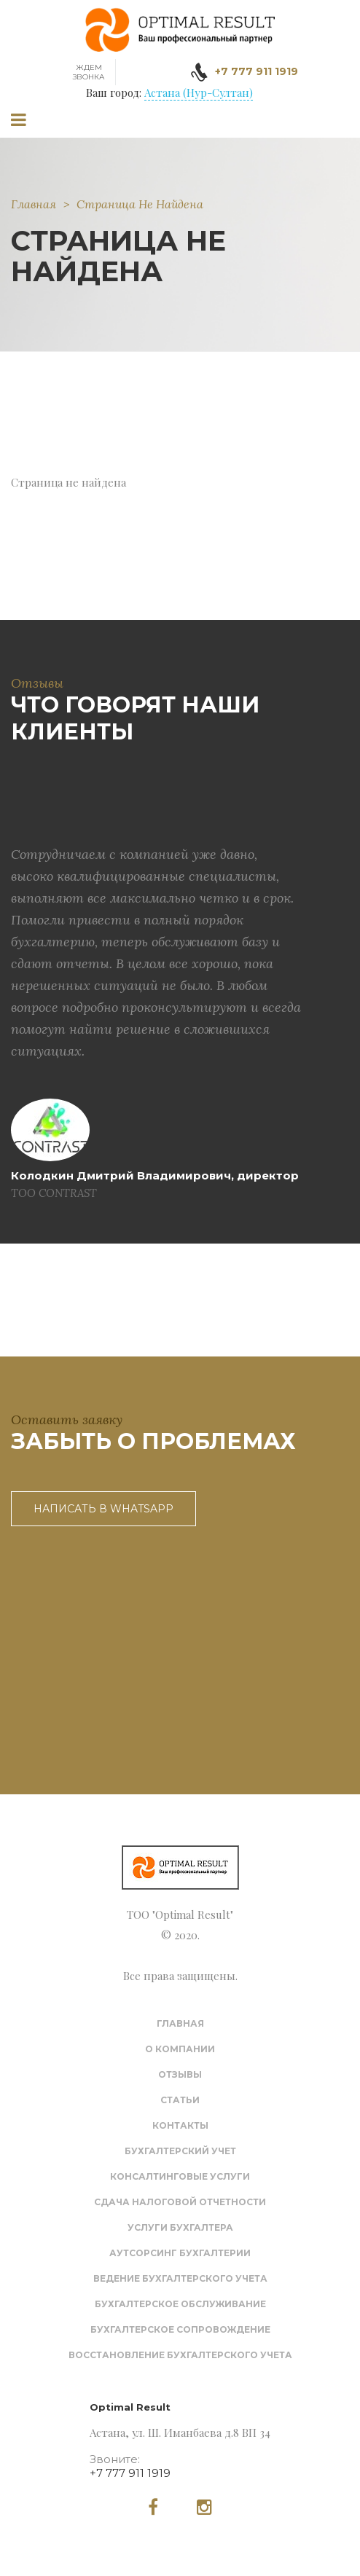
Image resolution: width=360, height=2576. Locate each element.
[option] (156, 980)
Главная (33, 204)
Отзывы (180, 2074)
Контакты (180, 2125)
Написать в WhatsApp (103, 1508)
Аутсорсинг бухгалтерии (180, 2252)
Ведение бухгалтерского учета (180, 2278)
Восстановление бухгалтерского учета (180, 2354)
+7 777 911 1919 (130, 2473)
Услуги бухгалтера (180, 2227)
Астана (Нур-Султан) (198, 92)
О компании (180, 2048)
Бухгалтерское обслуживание (180, 2303)
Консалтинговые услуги (180, 2176)
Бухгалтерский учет (180, 2150)
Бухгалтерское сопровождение (180, 2329)
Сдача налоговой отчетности (180, 2201)
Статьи (180, 2099)
